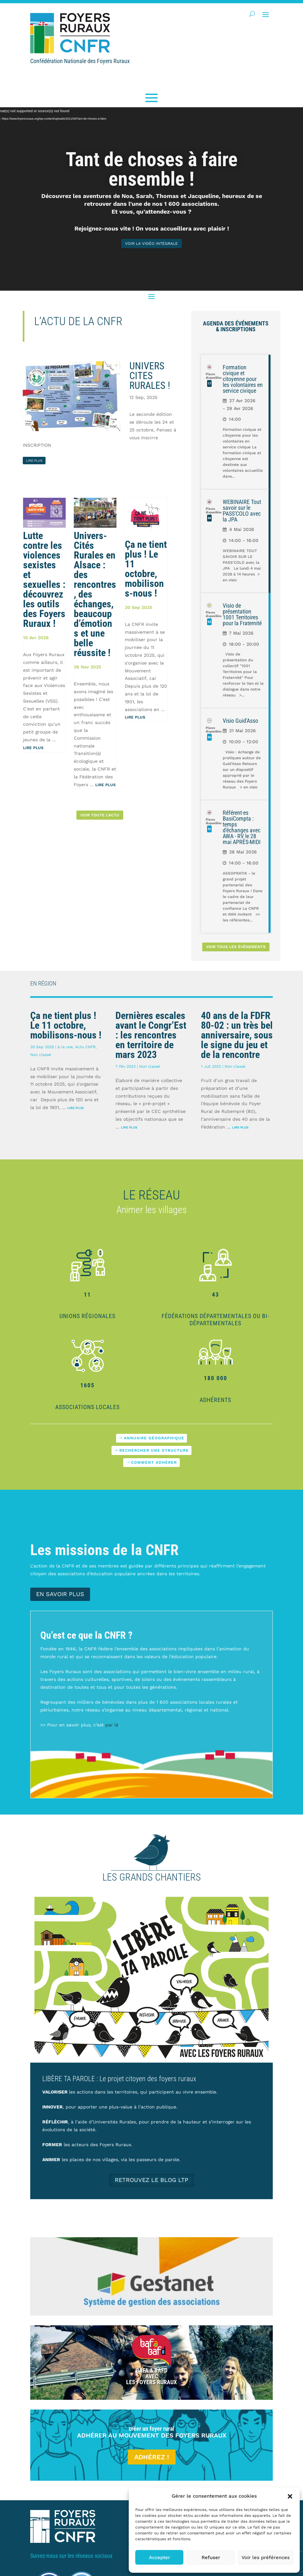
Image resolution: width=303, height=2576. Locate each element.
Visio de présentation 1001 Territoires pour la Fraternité (242, 614)
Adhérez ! (151, 2457)
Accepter (159, 2557)
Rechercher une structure (154, 1450)
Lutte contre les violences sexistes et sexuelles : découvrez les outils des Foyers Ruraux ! (44, 579)
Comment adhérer (154, 1462)
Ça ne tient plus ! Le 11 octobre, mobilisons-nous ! (146, 569)
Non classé (40, 1054)
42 (209, 829)
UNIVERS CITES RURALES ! (149, 375)
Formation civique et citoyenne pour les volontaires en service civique (243, 379)
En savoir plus (60, 1594)
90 (209, 737)
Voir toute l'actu (99, 815)
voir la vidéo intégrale (151, 243)
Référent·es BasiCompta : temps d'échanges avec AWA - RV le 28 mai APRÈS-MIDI (242, 827)
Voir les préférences (266, 2557)
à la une (65, 1047)
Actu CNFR (85, 1047)
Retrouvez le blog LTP (151, 2179)
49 (209, 518)
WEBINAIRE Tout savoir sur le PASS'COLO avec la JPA (242, 510)
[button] (290, 2496)
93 (209, 622)
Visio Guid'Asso (240, 720)
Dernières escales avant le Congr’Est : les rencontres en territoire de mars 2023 (150, 1035)
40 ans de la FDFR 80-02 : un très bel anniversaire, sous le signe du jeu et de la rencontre (237, 1035)
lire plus (34, 460)
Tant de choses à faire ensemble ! (152, 169)
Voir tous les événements (236, 947)
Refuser (211, 2557)
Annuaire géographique (154, 1438)
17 (209, 383)
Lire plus (33, 748)
